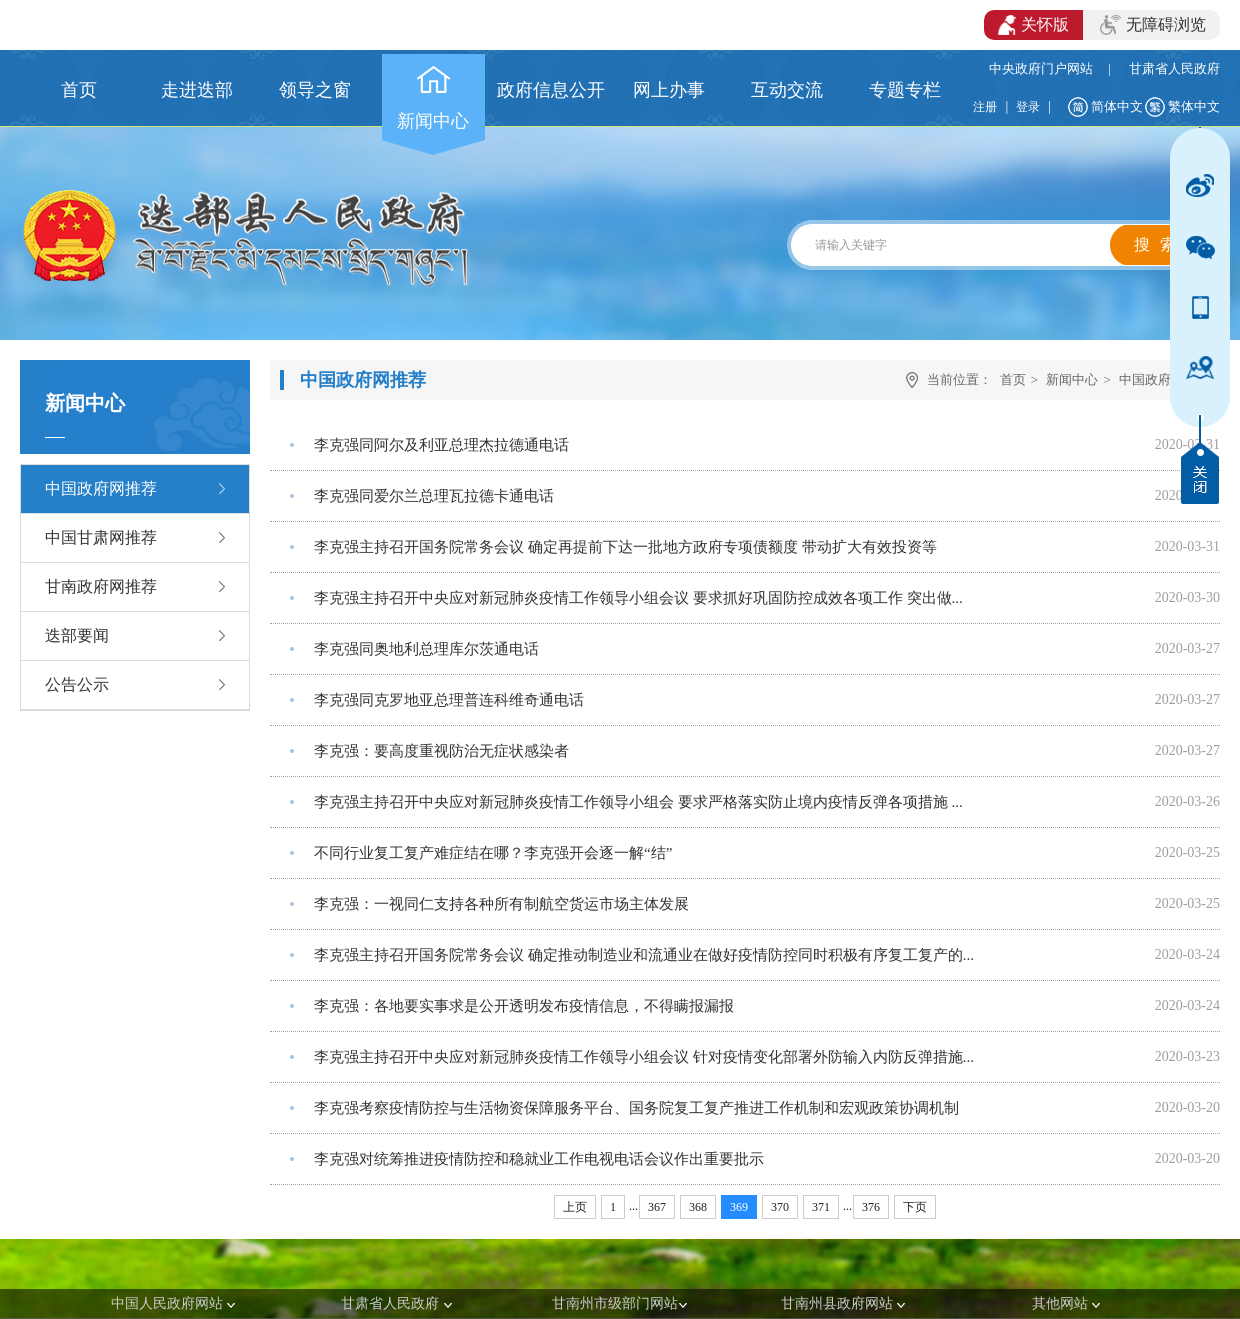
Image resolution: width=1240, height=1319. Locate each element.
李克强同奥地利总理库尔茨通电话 (426, 649)
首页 (1013, 379)
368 (698, 1207)
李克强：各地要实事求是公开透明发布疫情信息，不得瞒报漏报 (524, 1006)
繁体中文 (1194, 106)
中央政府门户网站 (1041, 68)
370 (780, 1207)
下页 (915, 1207)
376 (871, 1207)
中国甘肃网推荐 (101, 537)
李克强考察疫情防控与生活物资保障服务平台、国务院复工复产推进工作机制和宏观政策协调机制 (636, 1108)
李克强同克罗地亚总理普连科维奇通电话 (449, 700)
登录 (1028, 107)
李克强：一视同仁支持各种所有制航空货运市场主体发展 (501, 904)
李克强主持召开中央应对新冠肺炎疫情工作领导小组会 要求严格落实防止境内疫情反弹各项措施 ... (638, 802)
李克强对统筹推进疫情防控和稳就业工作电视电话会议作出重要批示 (539, 1159)
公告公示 (77, 684)
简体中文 (1117, 106)
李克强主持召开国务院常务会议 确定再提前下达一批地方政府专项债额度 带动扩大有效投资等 (625, 547)
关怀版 (1033, 25)
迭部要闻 (77, 635)
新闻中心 (1072, 379)
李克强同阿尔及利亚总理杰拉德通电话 (441, 445)
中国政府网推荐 (101, 488)
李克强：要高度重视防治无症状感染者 (441, 751)
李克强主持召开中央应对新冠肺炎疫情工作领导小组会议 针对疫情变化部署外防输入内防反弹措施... (644, 1057)
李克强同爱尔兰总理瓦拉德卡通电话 (434, 496)
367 (657, 1207)
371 (821, 1207)
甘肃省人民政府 (1174, 68)
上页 (575, 1207)
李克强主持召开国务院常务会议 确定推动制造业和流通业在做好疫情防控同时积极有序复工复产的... (644, 955)
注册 (985, 107)
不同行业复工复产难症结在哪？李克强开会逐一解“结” (493, 853)
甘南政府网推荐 (101, 586)
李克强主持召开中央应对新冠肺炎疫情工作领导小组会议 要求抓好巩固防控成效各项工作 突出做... (638, 598)
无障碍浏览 (1153, 25)
